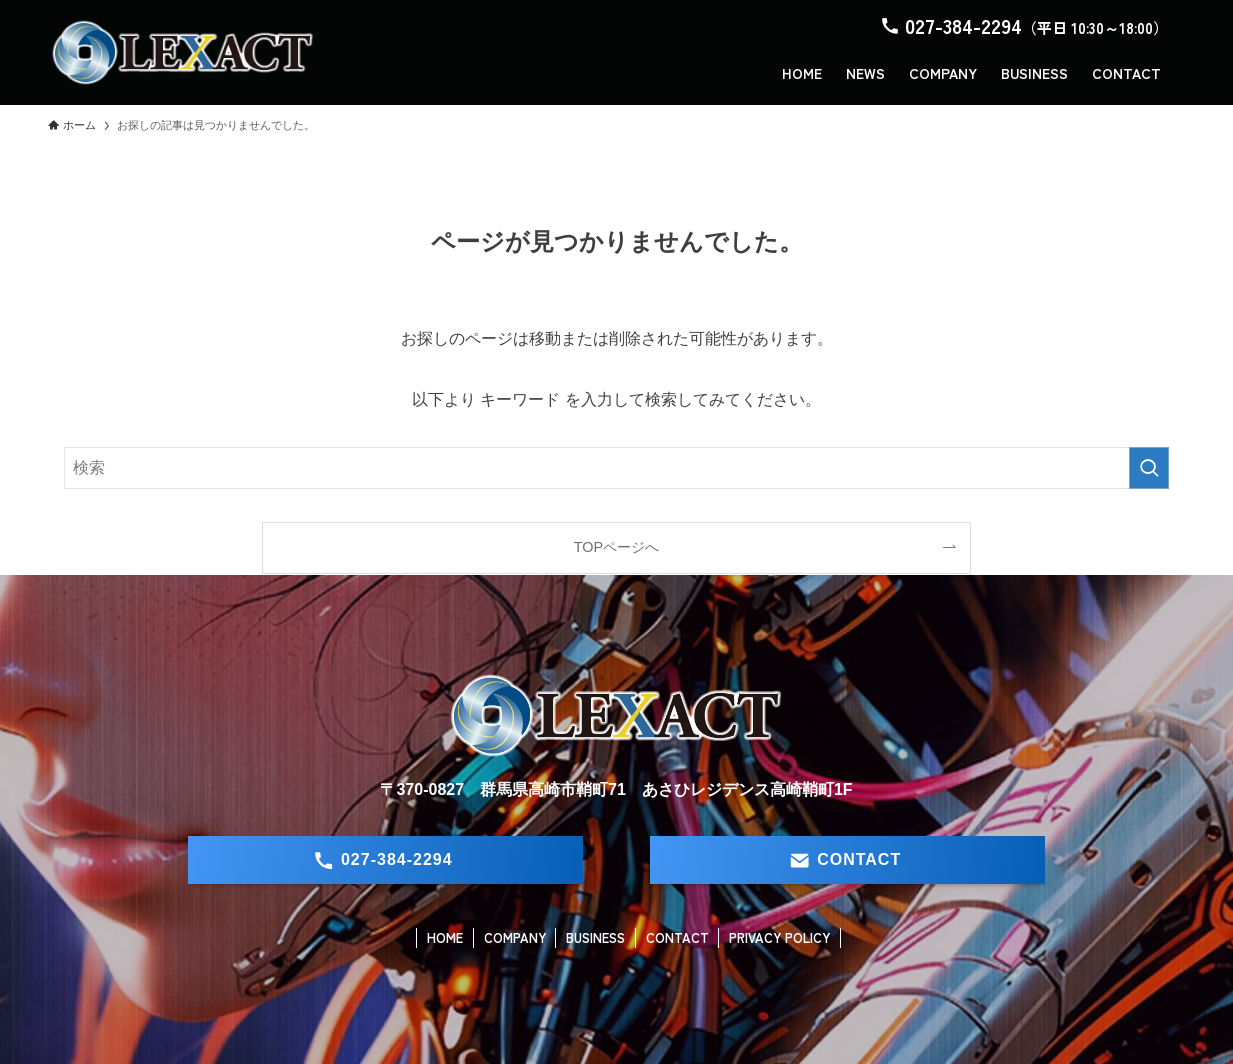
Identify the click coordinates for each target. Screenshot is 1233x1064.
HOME (445, 937)
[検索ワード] (616, 468)
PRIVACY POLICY (779, 937)
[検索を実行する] (1149, 468)
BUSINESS (595, 937)
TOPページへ (616, 547)
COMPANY (515, 937)
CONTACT (677, 937)
